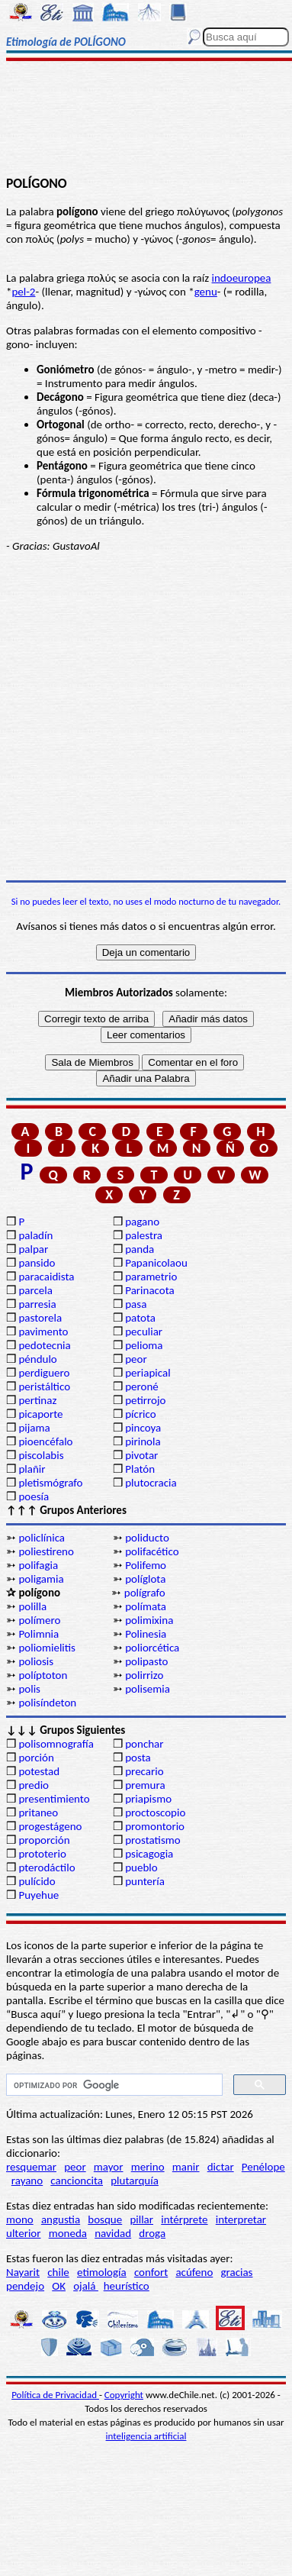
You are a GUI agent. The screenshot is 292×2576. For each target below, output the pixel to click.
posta (138, 1757)
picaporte (40, 1414)
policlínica (41, 1538)
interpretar (241, 2219)
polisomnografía (55, 1744)
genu (205, 292)
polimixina (149, 1620)
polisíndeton (47, 1702)
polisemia (147, 1689)
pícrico (140, 1414)
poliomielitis (46, 1647)
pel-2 (23, 292)
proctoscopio (155, 1812)
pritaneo (38, 1812)
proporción (43, 1840)
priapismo (148, 1799)
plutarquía (135, 2180)
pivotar (141, 1455)
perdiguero (43, 1373)
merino (148, 2167)
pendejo (25, 2286)
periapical (147, 1373)
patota (140, 1318)
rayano (27, 2180)
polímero (39, 1620)
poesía (33, 1496)
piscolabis (40, 1455)
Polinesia (145, 1634)
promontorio (155, 1826)
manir (186, 2167)
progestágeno (50, 1826)
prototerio (42, 1854)
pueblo (141, 1867)
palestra (143, 1235)
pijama (34, 1428)
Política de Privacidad (55, 2394)
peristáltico (44, 1386)
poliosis (35, 1661)
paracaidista (46, 1276)
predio (33, 1785)
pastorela (40, 1318)
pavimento (43, 1331)
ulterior (23, 2233)
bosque (105, 2219)
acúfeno (194, 2272)
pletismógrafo (50, 1483)
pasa (135, 1304)
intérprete (184, 2219)
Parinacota (150, 1290)
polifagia (38, 1565)
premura (145, 1785)
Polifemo (145, 1565)
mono (20, 2219)
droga (152, 2233)
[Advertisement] (146, 120)
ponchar (144, 1744)
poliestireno (45, 1551)
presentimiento (53, 1799)
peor (135, 1359)
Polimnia (38, 1634)
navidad (113, 2233)
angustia (60, 2219)
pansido (36, 1263)
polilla (32, 1606)
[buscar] (113, 2085)
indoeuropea (241, 278)
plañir (31, 1469)
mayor (109, 2167)
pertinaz (37, 1400)
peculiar (143, 1331)
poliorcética (152, 1647)
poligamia (40, 1579)
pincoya (143, 1428)
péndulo (37, 1359)
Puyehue (38, 1895)
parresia (37, 1304)
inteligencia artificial (146, 2436)
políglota (145, 1579)
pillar (141, 2219)
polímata (145, 1606)
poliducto (147, 1538)
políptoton (42, 1675)
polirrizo (144, 1675)
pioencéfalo (45, 1441)
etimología (102, 2272)
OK (59, 2286)
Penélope (263, 2167)
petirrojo (145, 1400)
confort (151, 2272)
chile (58, 2272)
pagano (142, 1221)
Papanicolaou (156, 1263)
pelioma (143, 1345)
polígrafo (144, 1593)
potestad (38, 1771)
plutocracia (150, 1483)
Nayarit (23, 2272)
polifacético (151, 1551)
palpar (33, 1249)
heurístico (126, 2286)
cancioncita (76, 2180)
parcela (35, 1290)
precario (144, 1771)
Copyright (123, 2394)
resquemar (31, 2167)
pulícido (36, 1881)
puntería (145, 1881)
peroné (142, 1386)
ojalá (85, 2286)
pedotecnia (44, 1345)
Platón (140, 1469)
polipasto (146, 1661)
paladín (35, 1235)
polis (29, 1689)
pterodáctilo (46, 1867)
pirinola (142, 1441)
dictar (220, 2167)
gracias (236, 2272)
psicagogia (149, 1854)
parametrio (151, 1276)
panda (139, 1249)
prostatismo (152, 1840)
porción (35, 1757)
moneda (68, 2233)
